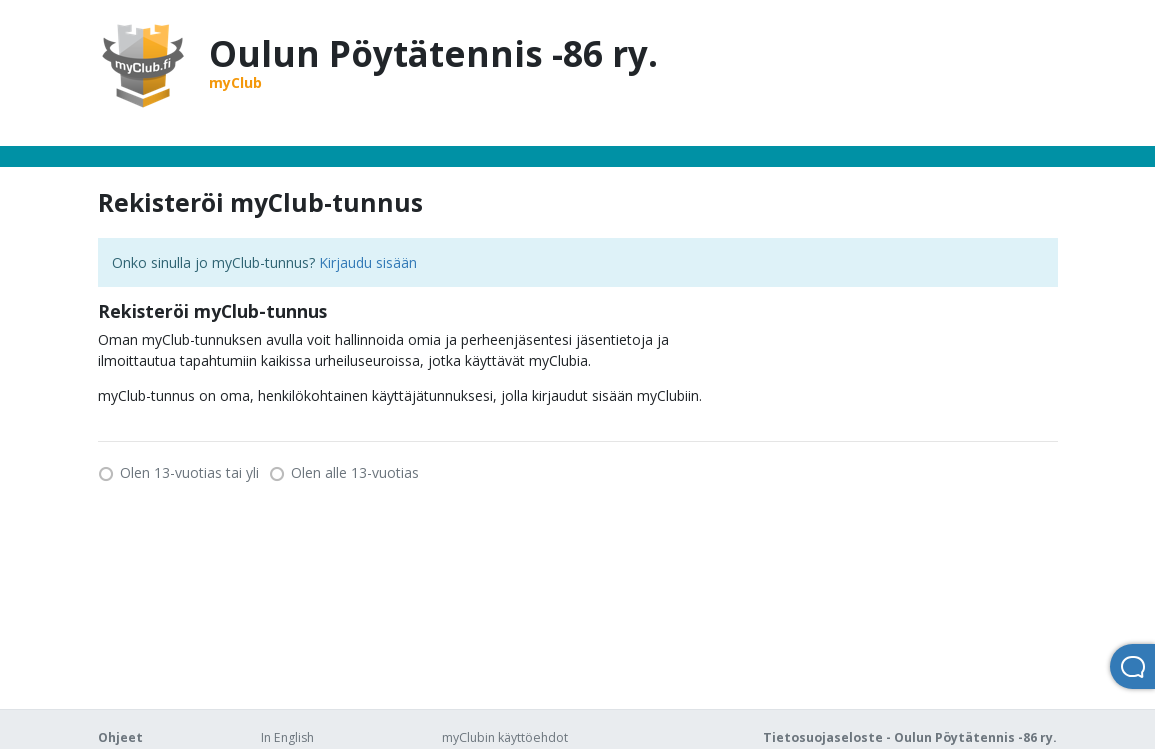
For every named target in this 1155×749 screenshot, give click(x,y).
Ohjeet (120, 737)
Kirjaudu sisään (368, 262)
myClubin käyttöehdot (505, 737)
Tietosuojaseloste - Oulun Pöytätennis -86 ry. (910, 737)
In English (287, 737)
